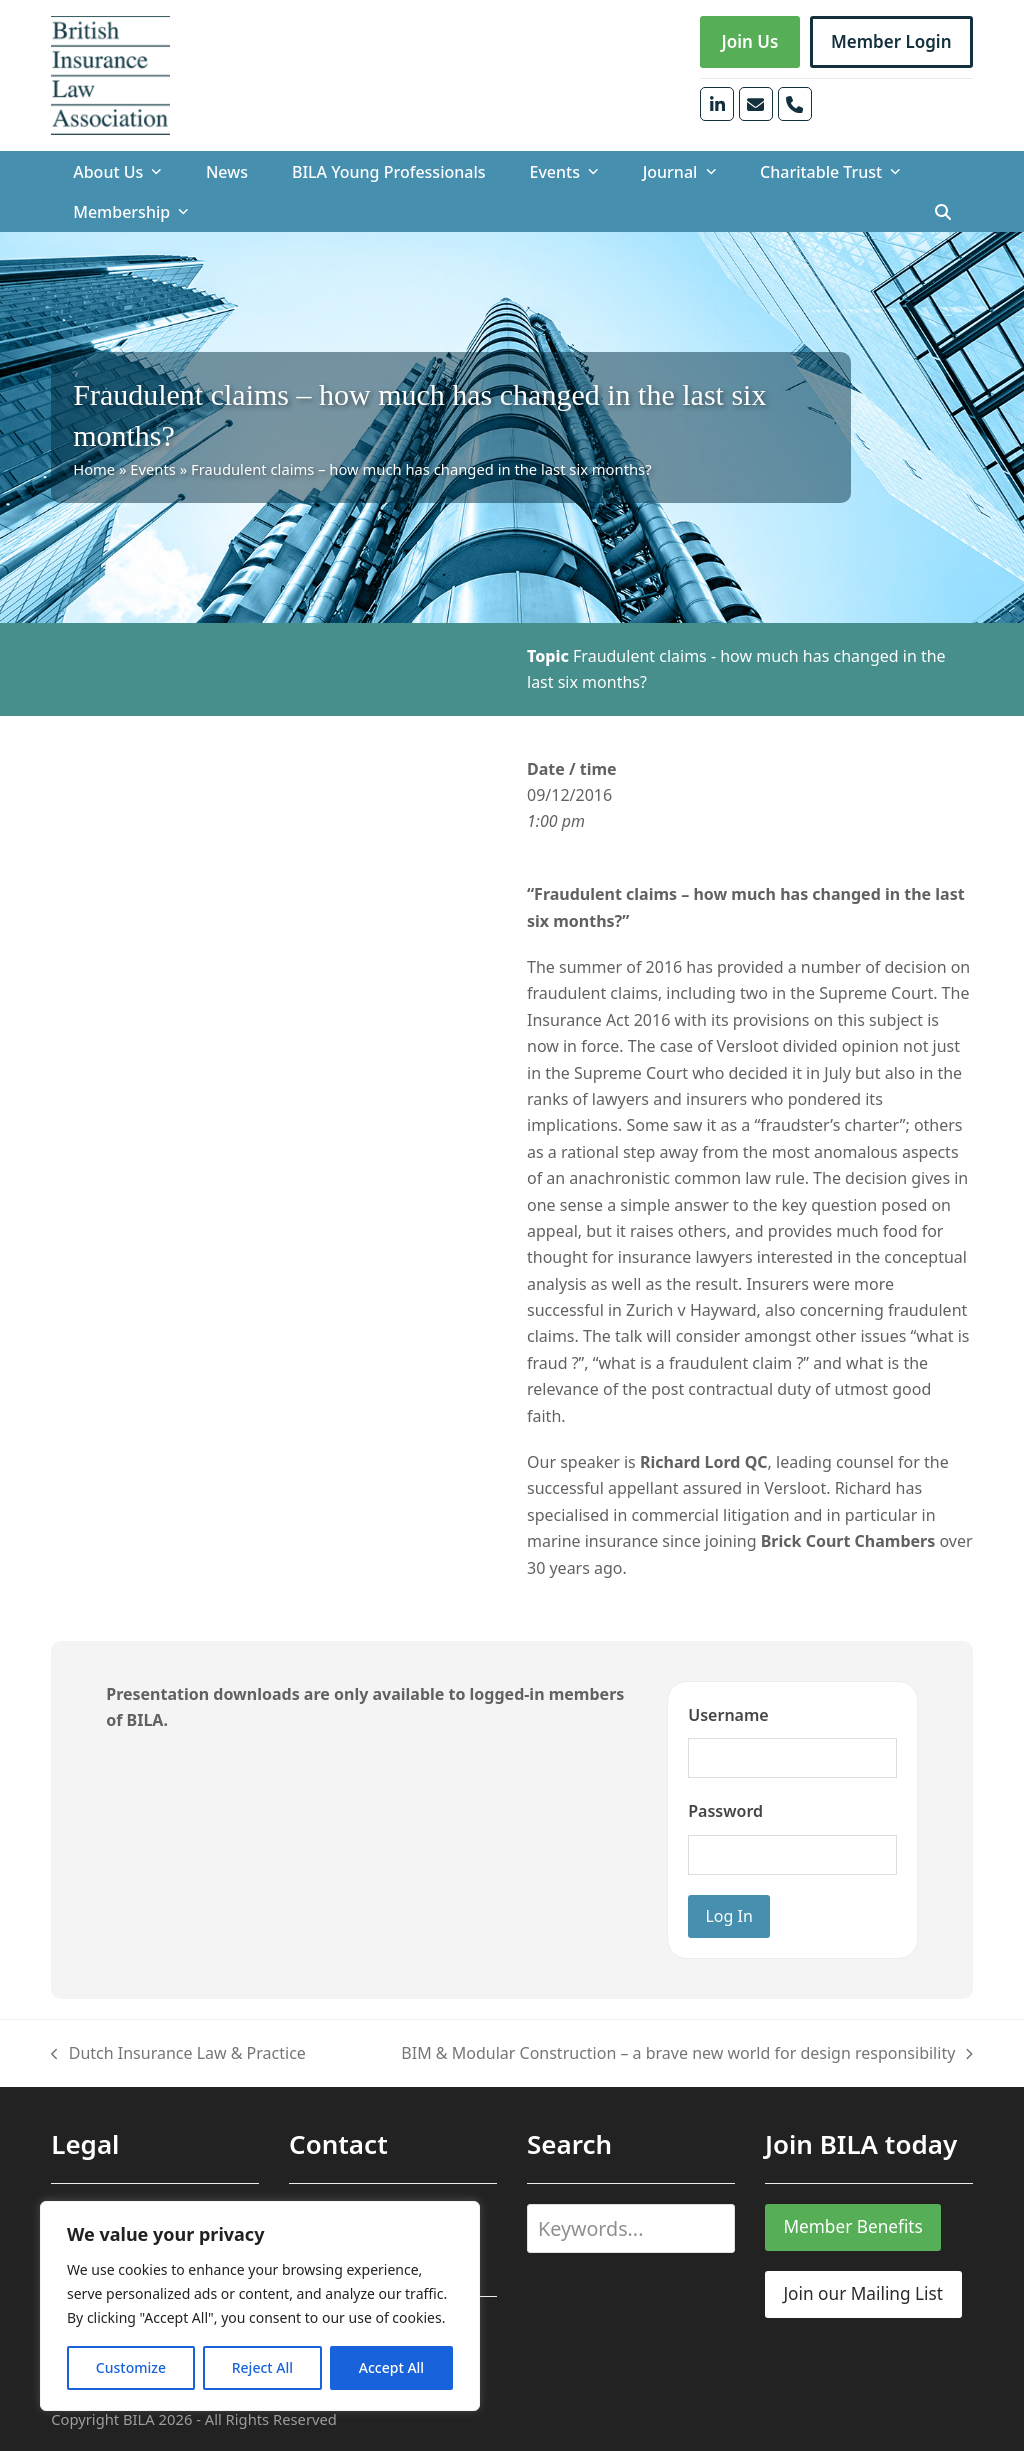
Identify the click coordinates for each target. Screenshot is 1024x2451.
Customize (131, 2367)
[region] (260, 2306)
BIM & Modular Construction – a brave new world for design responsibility (686, 2054)
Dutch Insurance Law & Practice (178, 2054)
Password (725, 1811)
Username (728, 1715)
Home (94, 469)
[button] (943, 212)
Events (153, 469)
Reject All (262, 2367)
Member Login (891, 41)
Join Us (749, 41)
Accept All (391, 2367)
